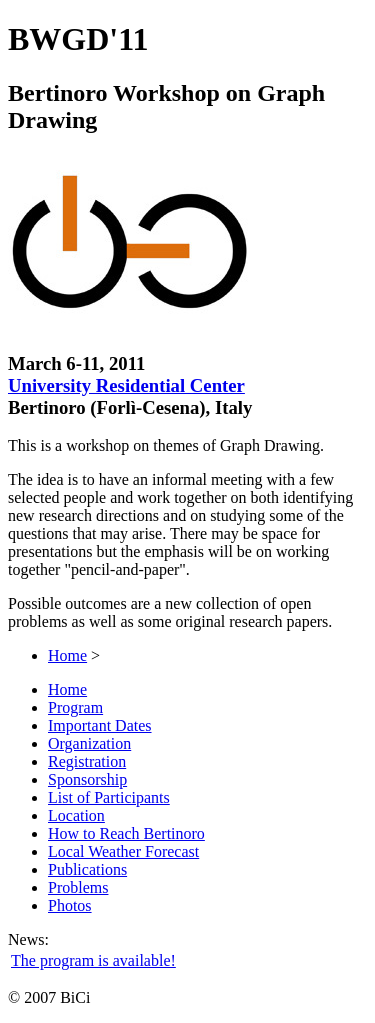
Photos (70, 905)
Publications (87, 869)
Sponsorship (87, 779)
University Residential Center (126, 385)
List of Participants (109, 797)
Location (76, 815)
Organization (89, 743)
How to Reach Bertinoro (126, 833)
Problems (78, 887)
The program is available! (93, 960)
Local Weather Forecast (123, 851)
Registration (87, 761)
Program (75, 707)
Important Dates (100, 725)
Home (67, 655)
